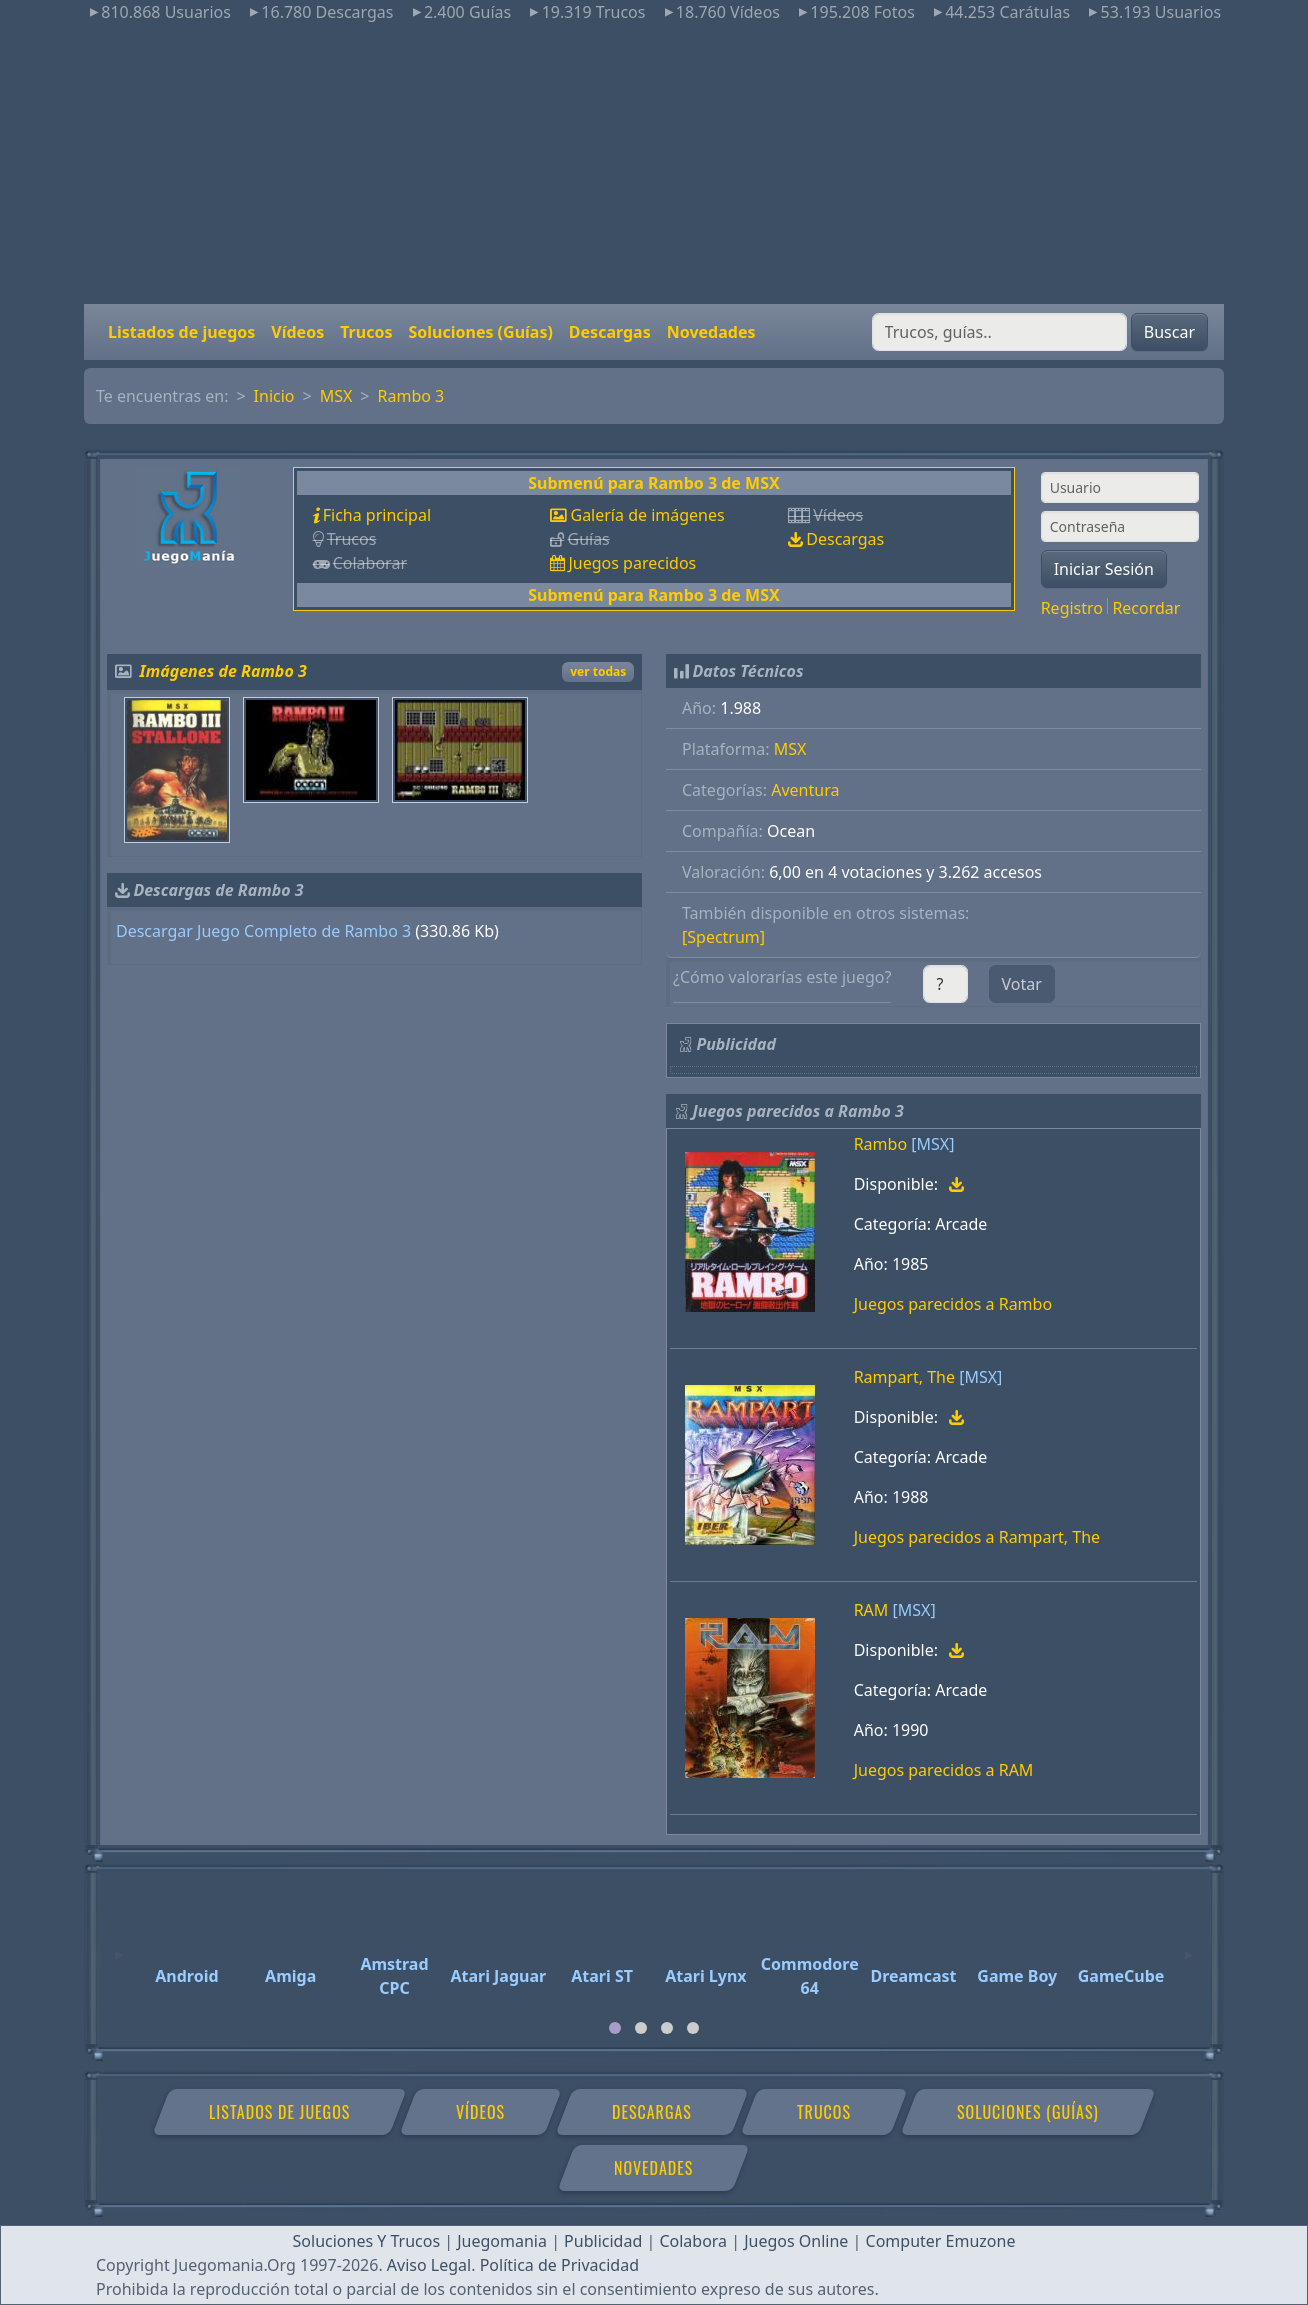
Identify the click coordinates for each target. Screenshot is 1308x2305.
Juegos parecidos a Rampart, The (977, 1537)
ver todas (598, 671)
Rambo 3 (411, 396)
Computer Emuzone (941, 2241)
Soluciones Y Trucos (367, 2241)
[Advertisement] (654, 164)
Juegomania (502, 2241)
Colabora (693, 2241)
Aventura (805, 790)
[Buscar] (999, 332)
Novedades (711, 332)
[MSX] (932, 1144)
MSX (336, 396)
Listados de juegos (181, 332)
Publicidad (603, 2241)
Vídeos (297, 332)
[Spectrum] (723, 937)
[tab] (615, 2028)
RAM (871, 1610)
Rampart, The (904, 1377)
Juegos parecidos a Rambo (953, 1304)
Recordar (1146, 608)
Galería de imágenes (647, 515)
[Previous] (119, 1946)
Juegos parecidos (632, 563)
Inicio (274, 396)
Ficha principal (377, 515)
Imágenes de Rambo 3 (223, 671)
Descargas (610, 332)
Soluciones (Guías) (480, 332)
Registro (1072, 608)
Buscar (1169, 332)
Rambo (880, 1144)
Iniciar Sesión (1104, 569)
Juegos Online (796, 2241)
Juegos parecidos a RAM (944, 1770)
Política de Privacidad (559, 2265)
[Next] (1189, 1946)
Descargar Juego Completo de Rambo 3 (263, 931)
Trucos (366, 332)
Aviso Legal (429, 2265)
